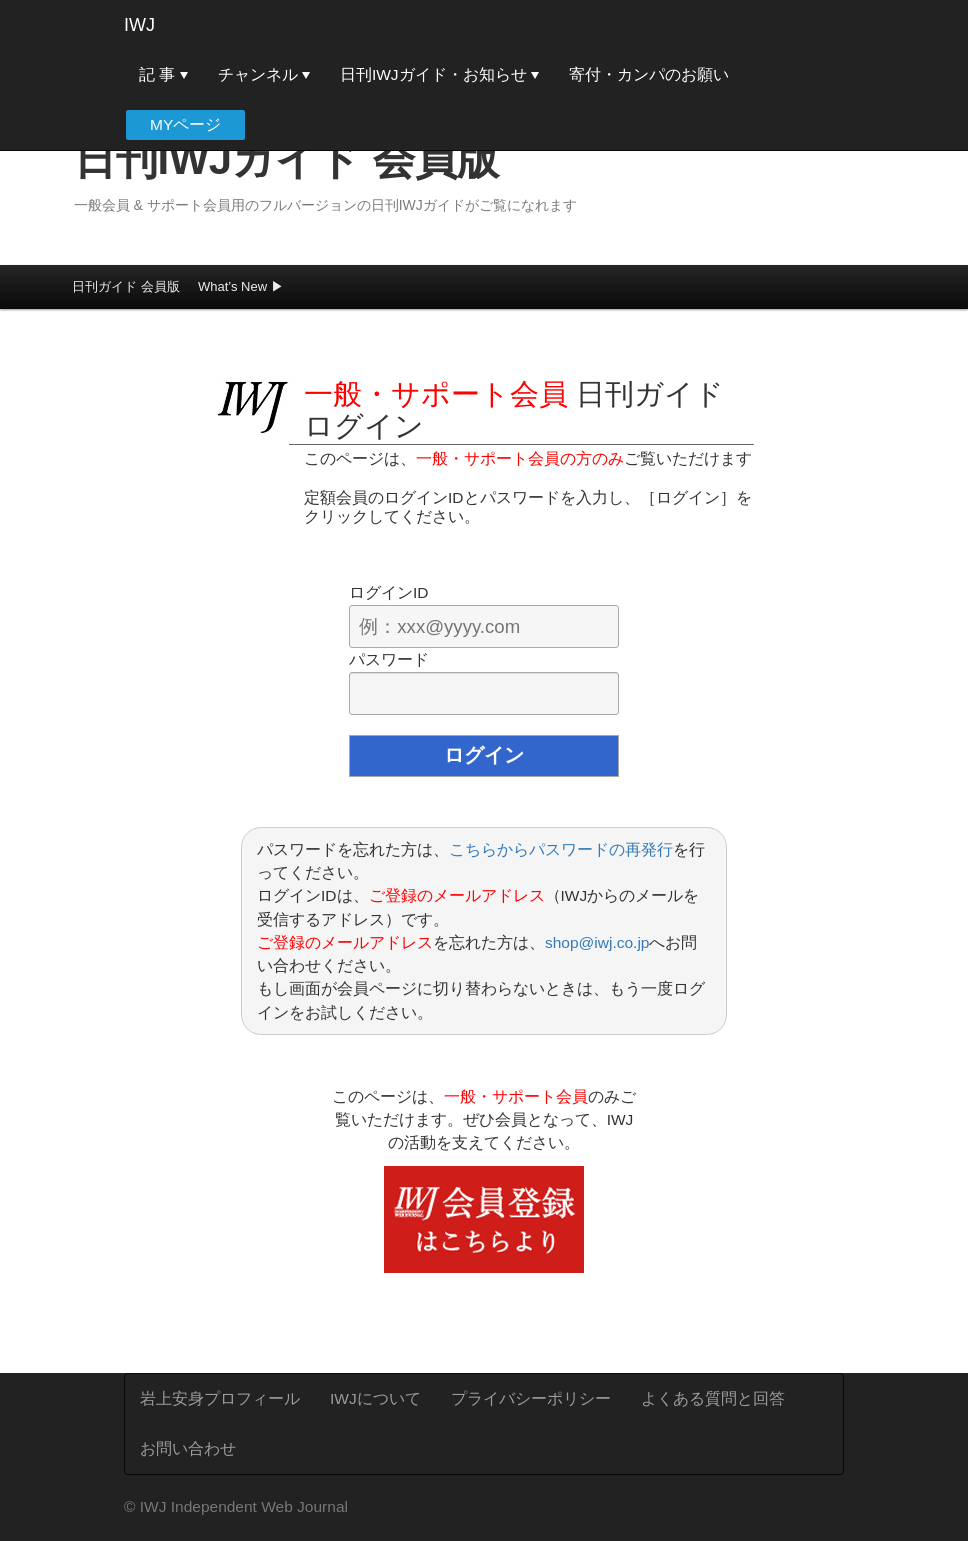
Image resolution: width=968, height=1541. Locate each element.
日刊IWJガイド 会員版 (286, 159)
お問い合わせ (188, 1448)
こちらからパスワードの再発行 (561, 849)
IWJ (139, 25)
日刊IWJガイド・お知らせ (439, 74)
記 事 (163, 74)
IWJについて (375, 1398)
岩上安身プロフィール (220, 1398)
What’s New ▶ (241, 286)
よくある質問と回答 (713, 1398)
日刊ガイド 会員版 (126, 286)
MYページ (185, 124)
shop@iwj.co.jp (597, 942)
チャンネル (264, 74)
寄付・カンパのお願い (649, 74)
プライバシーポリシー (531, 1398)
